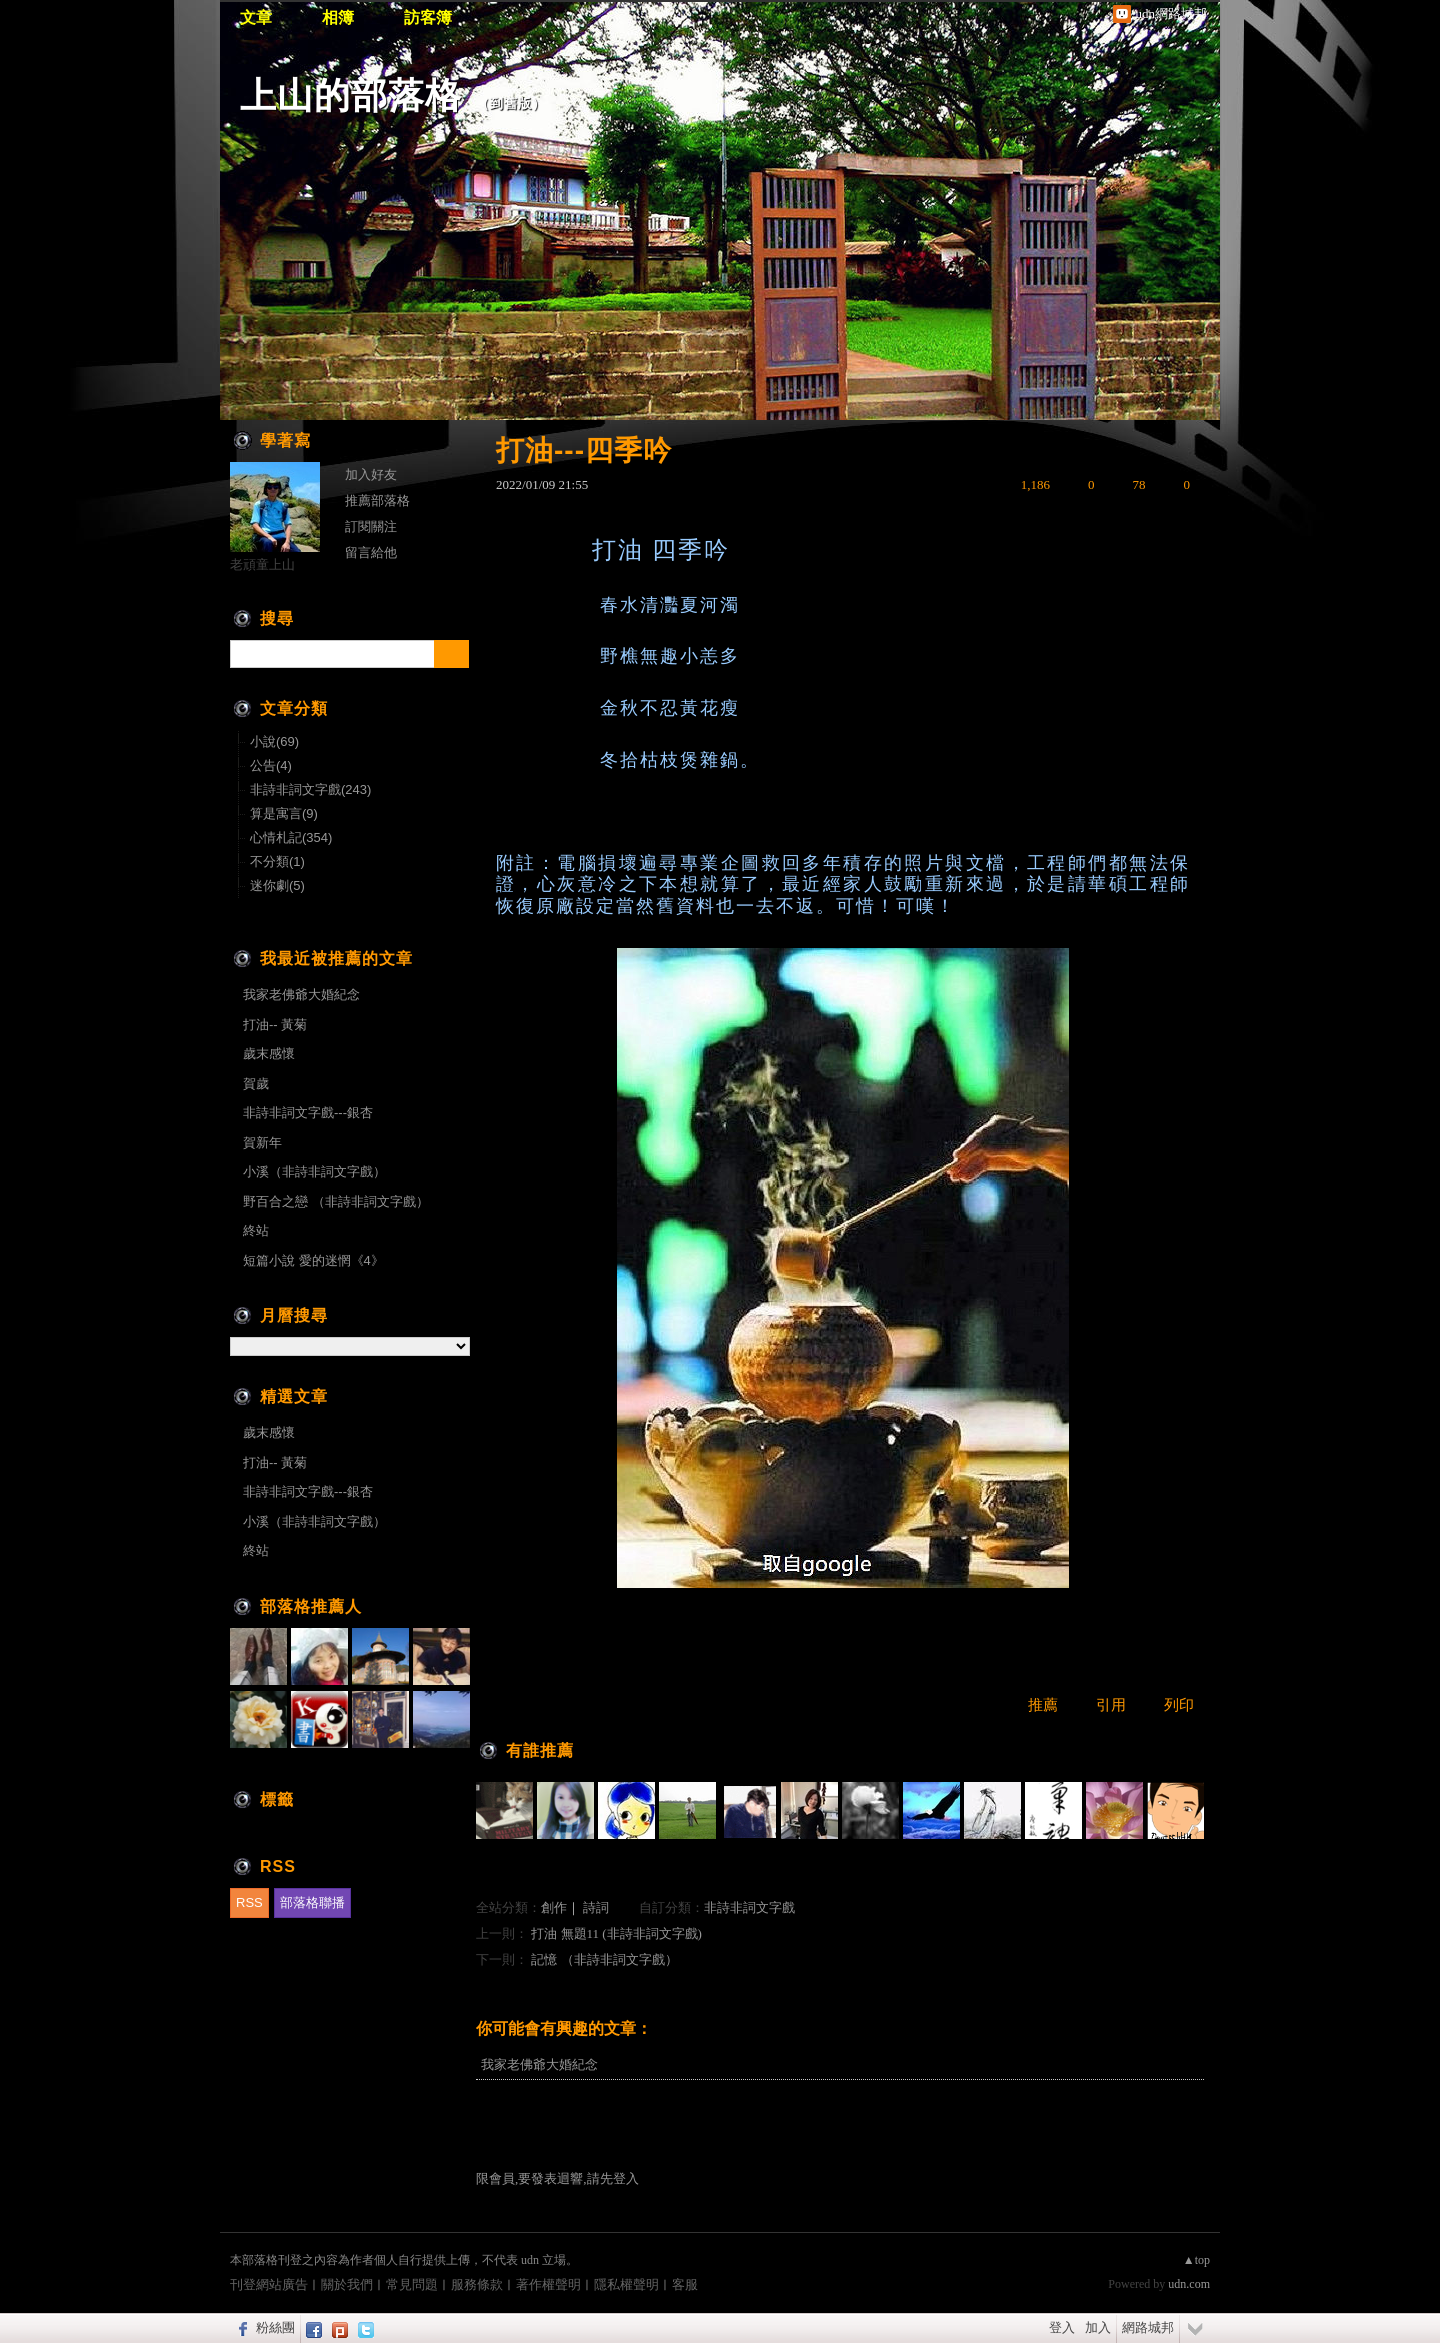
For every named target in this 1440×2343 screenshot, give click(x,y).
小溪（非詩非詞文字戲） (314, 1171)
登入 (1062, 2327)
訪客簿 (428, 17)
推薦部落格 (377, 500)
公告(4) (271, 765)
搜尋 (451, 654)
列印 (1179, 1705)
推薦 (1043, 1705)
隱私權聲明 (626, 2284)
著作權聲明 (548, 2284)
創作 (554, 1907)
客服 (685, 2284)
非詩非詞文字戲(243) (310, 789)
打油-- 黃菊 (275, 1024)
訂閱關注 (371, 526)
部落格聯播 (312, 1902)
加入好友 (371, 474)
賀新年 (262, 1142)
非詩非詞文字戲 (749, 1907)
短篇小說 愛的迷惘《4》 (313, 1260)
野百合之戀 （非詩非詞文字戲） (336, 1201)
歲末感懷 (269, 1053)
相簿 (338, 17)
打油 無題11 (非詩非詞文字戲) (616, 1933)
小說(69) (274, 741)
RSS (249, 1902)
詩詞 (596, 1907)
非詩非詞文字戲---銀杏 (308, 1112)
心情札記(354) (291, 837)
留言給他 (371, 552)
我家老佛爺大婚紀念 (539, 2064)
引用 (1111, 1705)
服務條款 (477, 2284)
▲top (1196, 2260)
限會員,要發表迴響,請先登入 (557, 2178)
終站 (256, 1230)
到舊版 (511, 103)
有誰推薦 (540, 1750)
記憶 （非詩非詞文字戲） (604, 1959)
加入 (1098, 2327)
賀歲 (256, 1083)
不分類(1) (277, 861)
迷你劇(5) (277, 885)
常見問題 (412, 2284)
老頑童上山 (262, 564)
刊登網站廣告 (269, 2284)
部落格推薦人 (311, 1606)
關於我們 (347, 2284)
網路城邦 (1148, 2327)
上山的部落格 (351, 95)
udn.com (1189, 2284)
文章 (256, 17)
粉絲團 (275, 2327)
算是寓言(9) (284, 813)
